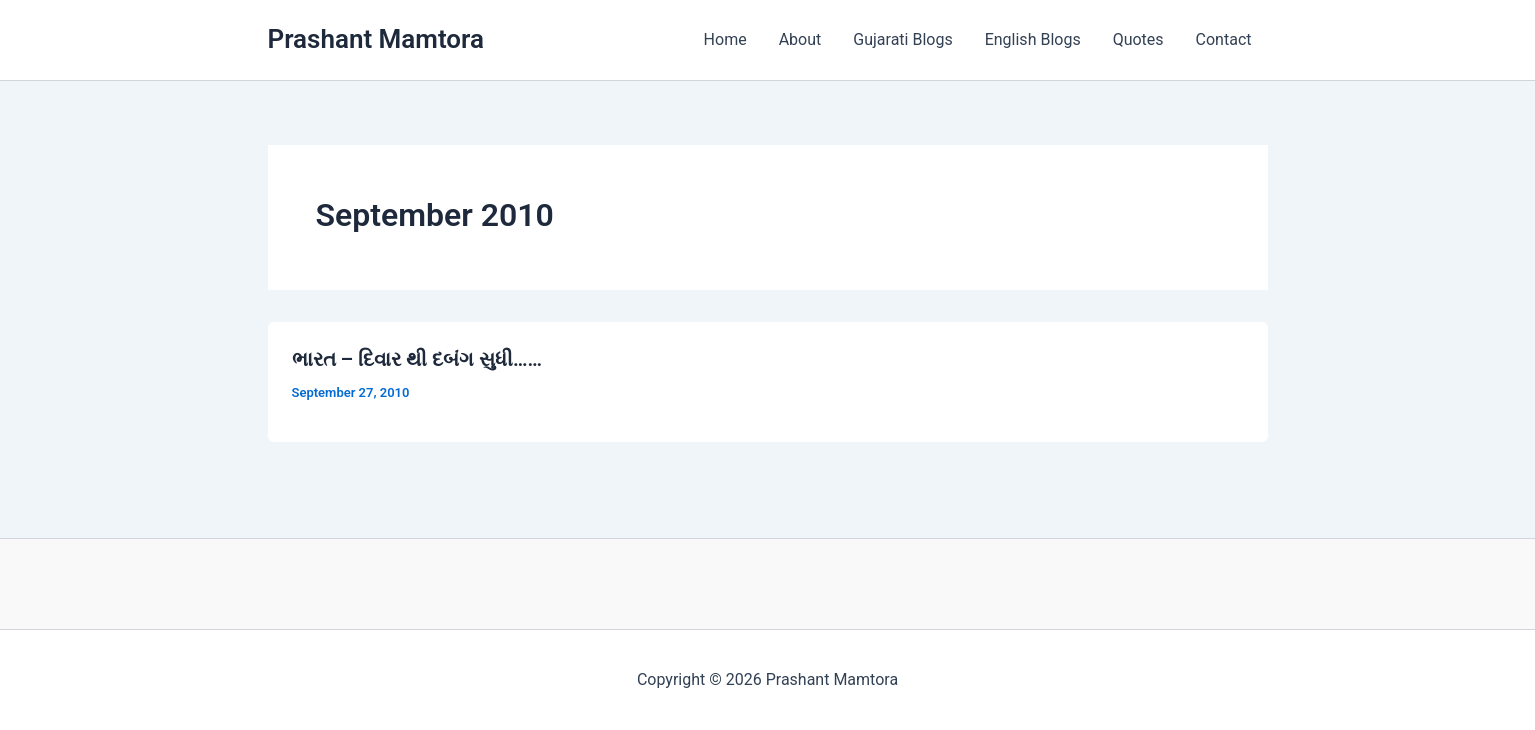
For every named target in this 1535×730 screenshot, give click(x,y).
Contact (1224, 39)
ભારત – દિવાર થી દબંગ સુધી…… (417, 359)
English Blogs (1033, 39)
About (800, 39)
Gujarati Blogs (902, 39)
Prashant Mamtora (376, 39)
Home (725, 39)
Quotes (1138, 39)
